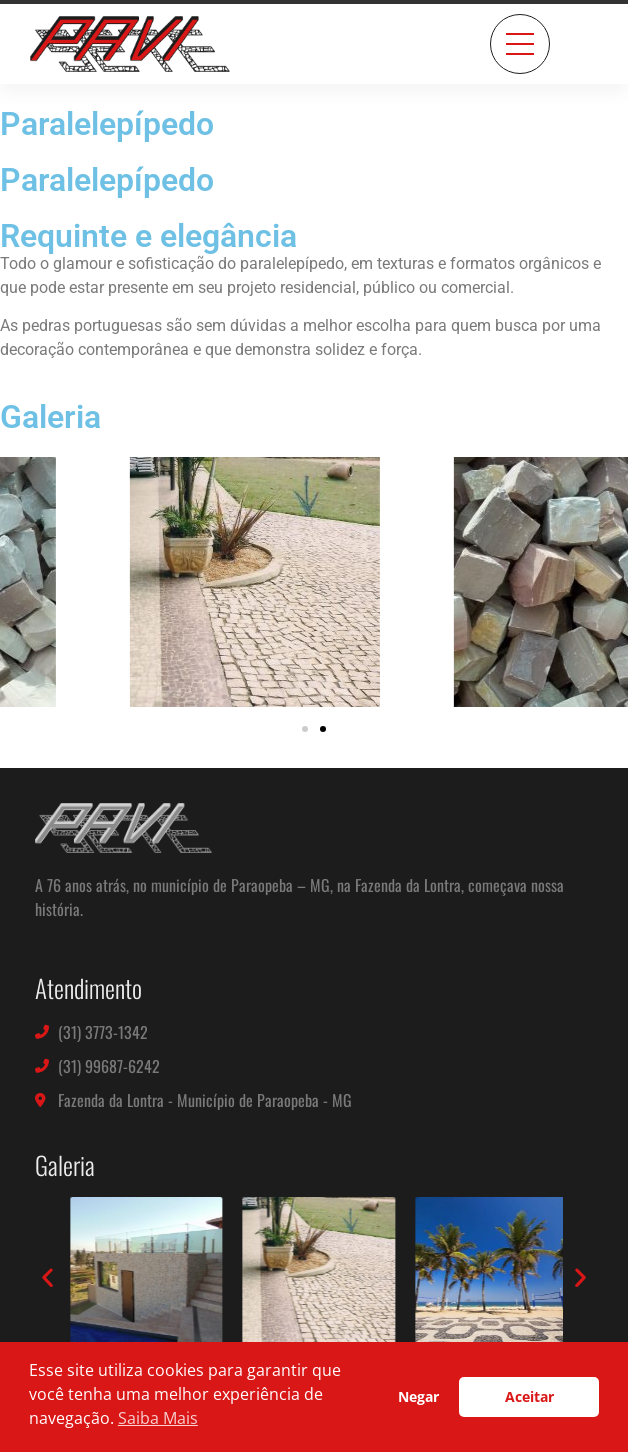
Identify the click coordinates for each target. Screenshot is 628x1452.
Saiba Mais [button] (158, 1418)
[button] (305, 729)
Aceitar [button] (529, 1396)
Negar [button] (418, 1396)
